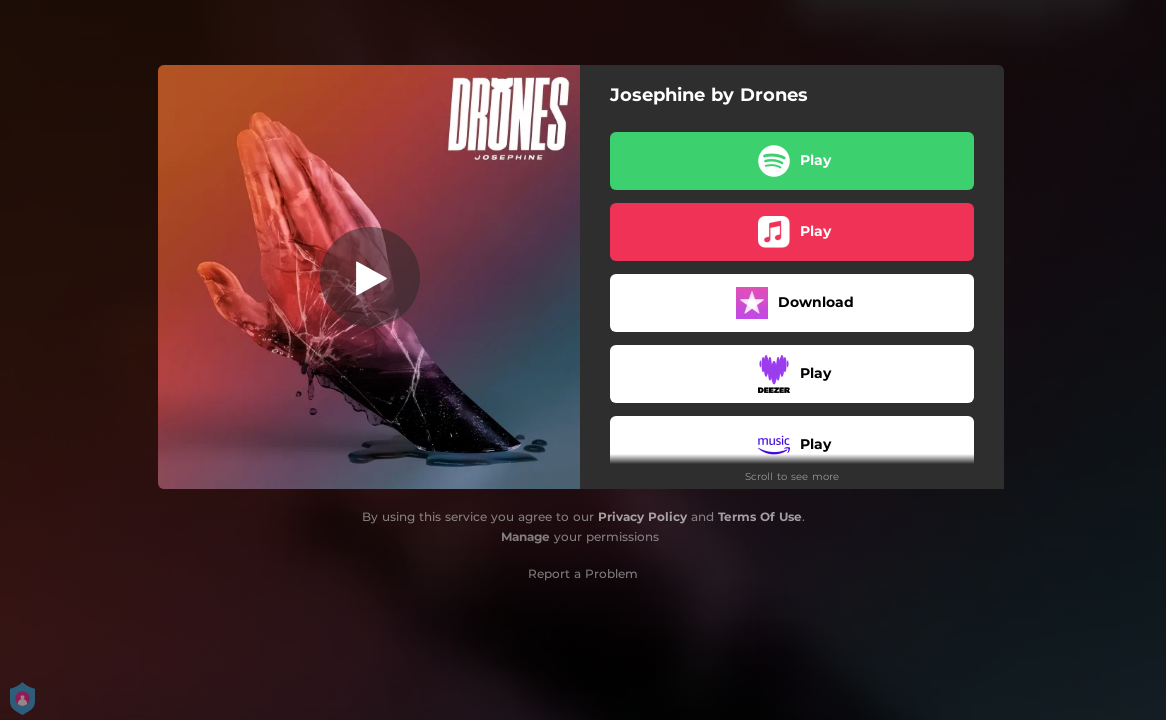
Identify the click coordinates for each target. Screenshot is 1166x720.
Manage (525, 536)
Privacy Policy (642, 516)
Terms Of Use (760, 516)
